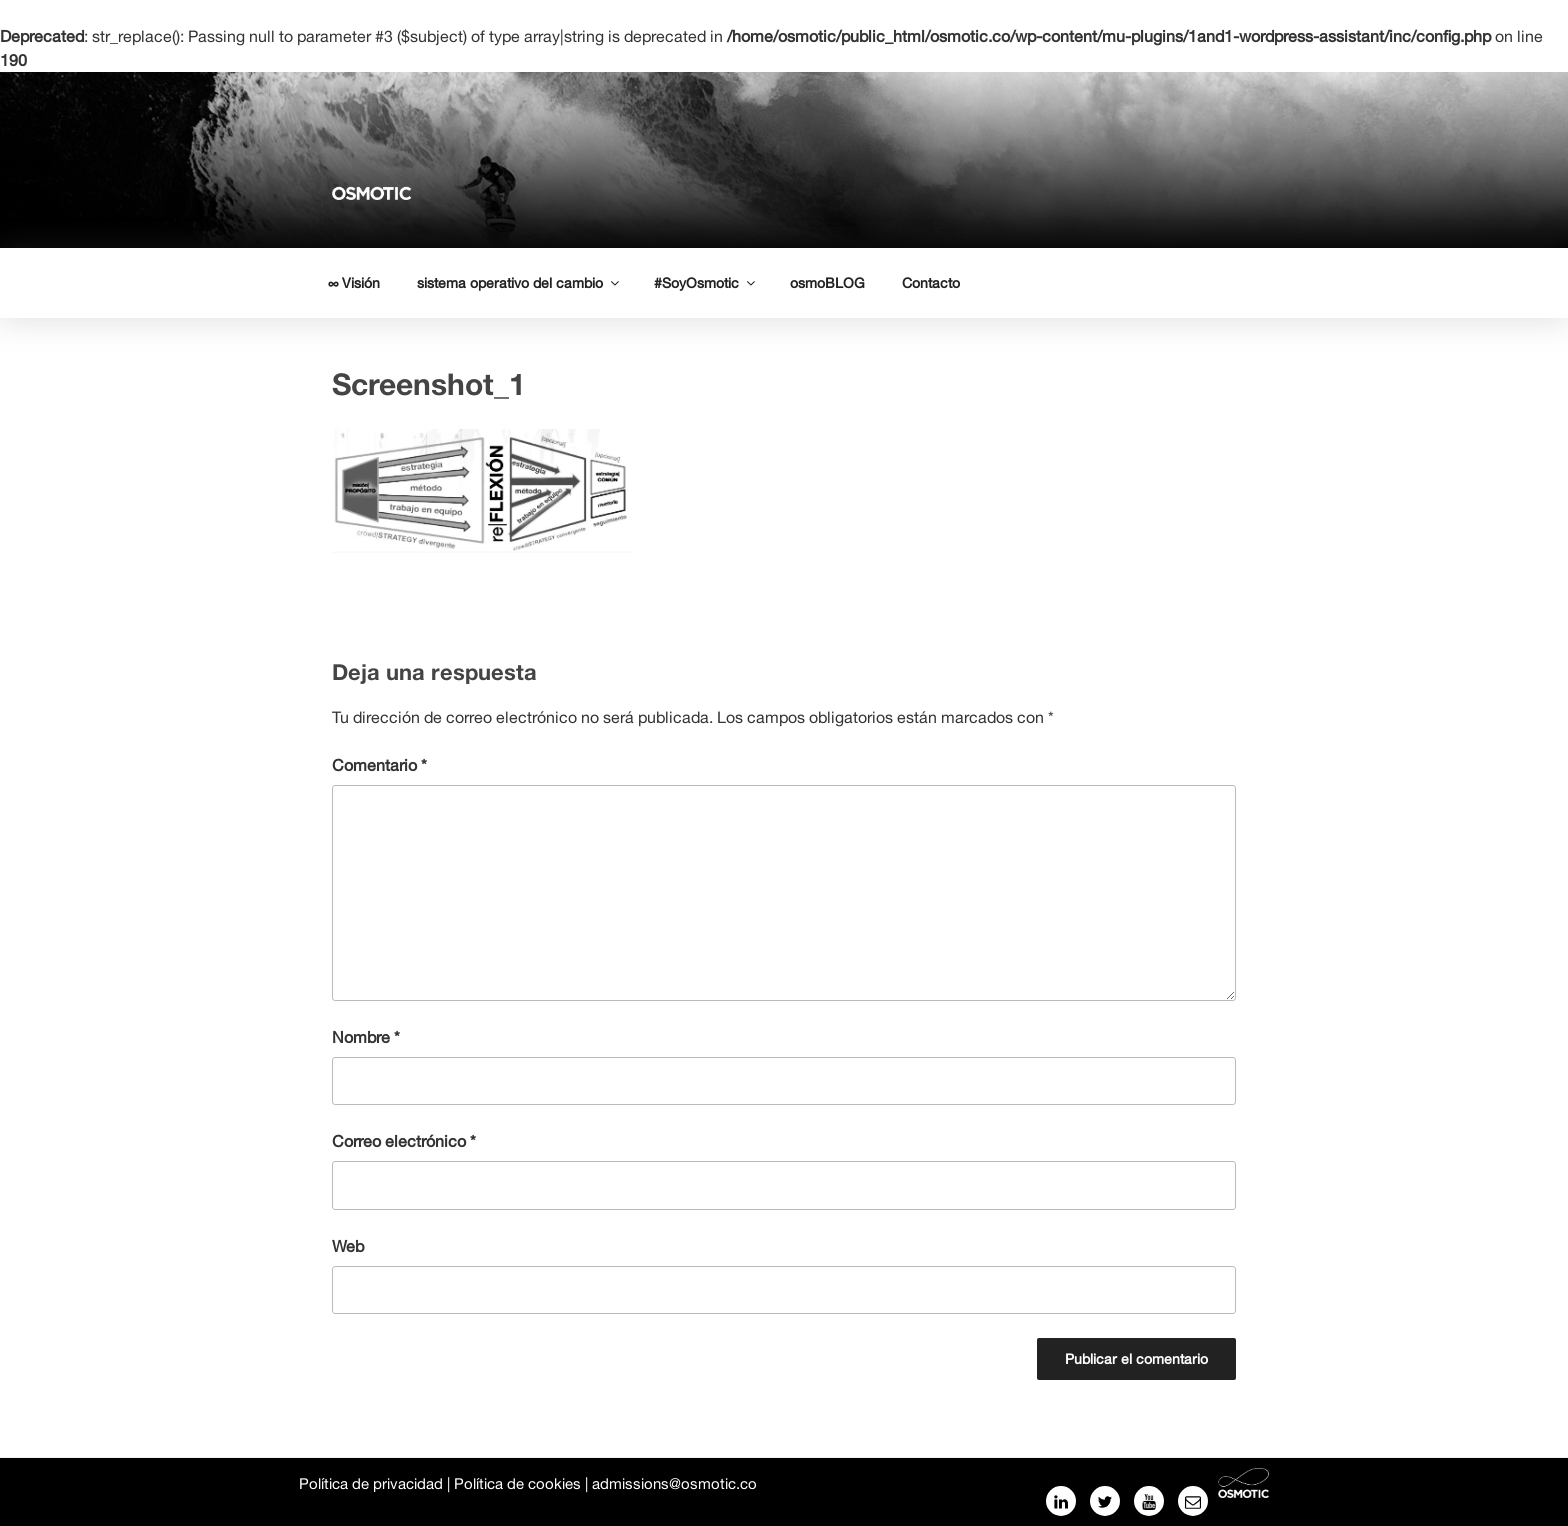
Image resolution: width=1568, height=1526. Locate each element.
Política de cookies (517, 1483)
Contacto (931, 283)
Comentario (379, 765)
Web (348, 1246)
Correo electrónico (404, 1141)
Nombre (366, 1037)
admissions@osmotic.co (674, 1483)
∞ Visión (354, 283)
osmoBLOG (827, 283)
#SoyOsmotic (706, 283)
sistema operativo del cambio (519, 283)
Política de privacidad (371, 1483)
